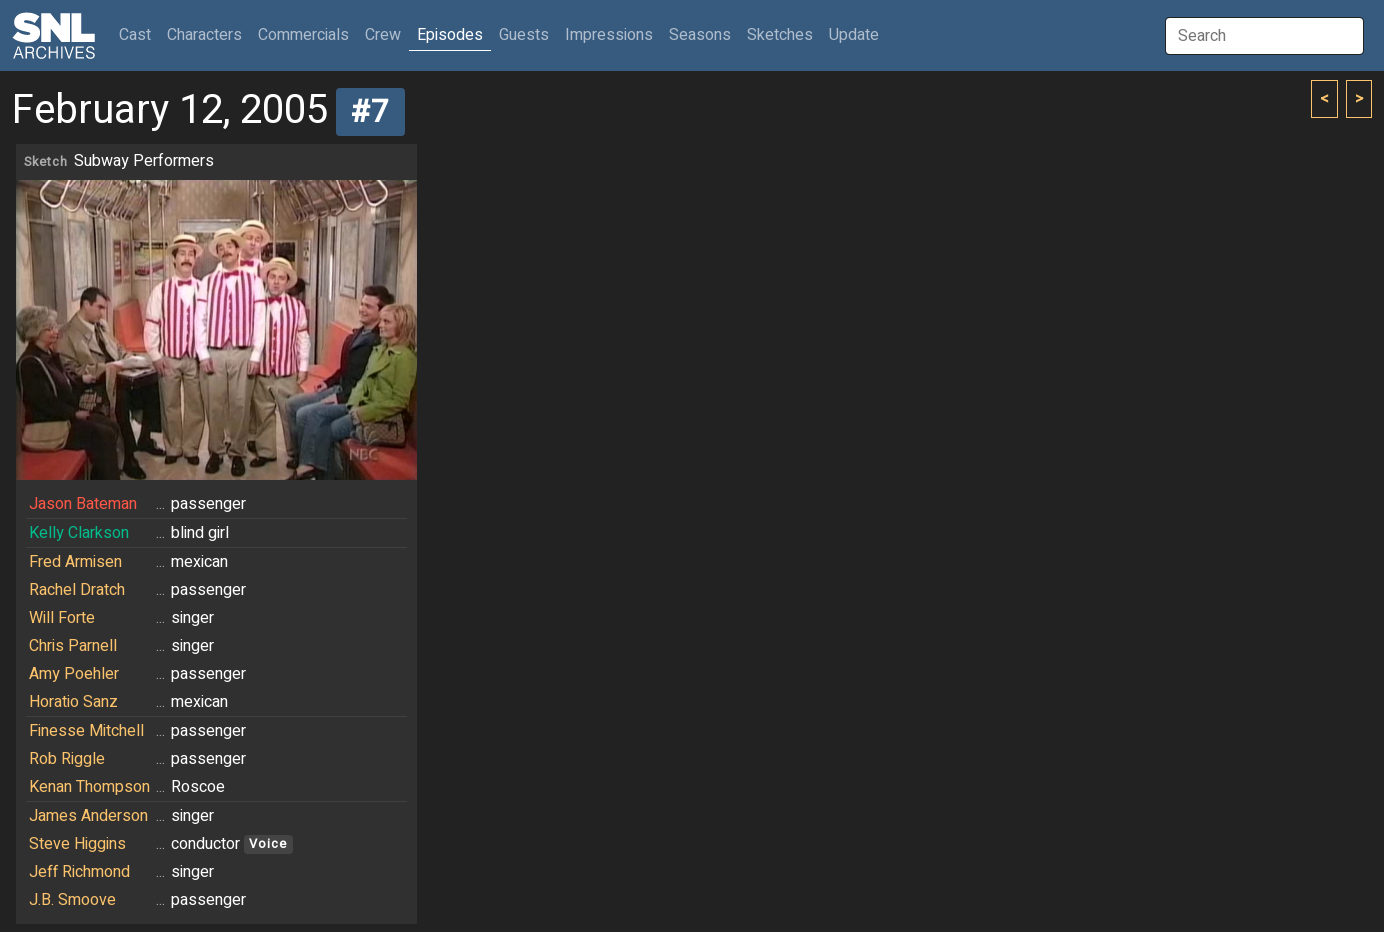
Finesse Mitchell (86, 731)
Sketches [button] (780, 35)
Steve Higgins (77, 844)
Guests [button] (524, 35)
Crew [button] (383, 35)
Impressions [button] (609, 35)
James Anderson (88, 816)
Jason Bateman (83, 504)
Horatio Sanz (73, 702)
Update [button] (854, 35)
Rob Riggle (67, 759)
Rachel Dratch (77, 590)
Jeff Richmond (79, 872)
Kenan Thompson (89, 787)
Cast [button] (139, 34)
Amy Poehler (74, 674)
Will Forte (62, 618)
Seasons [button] (700, 35)
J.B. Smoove (72, 900)
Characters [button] (204, 35)
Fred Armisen (75, 562)
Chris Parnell (73, 646)
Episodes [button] (450, 35)
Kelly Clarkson (79, 533)
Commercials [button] (303, 35)
